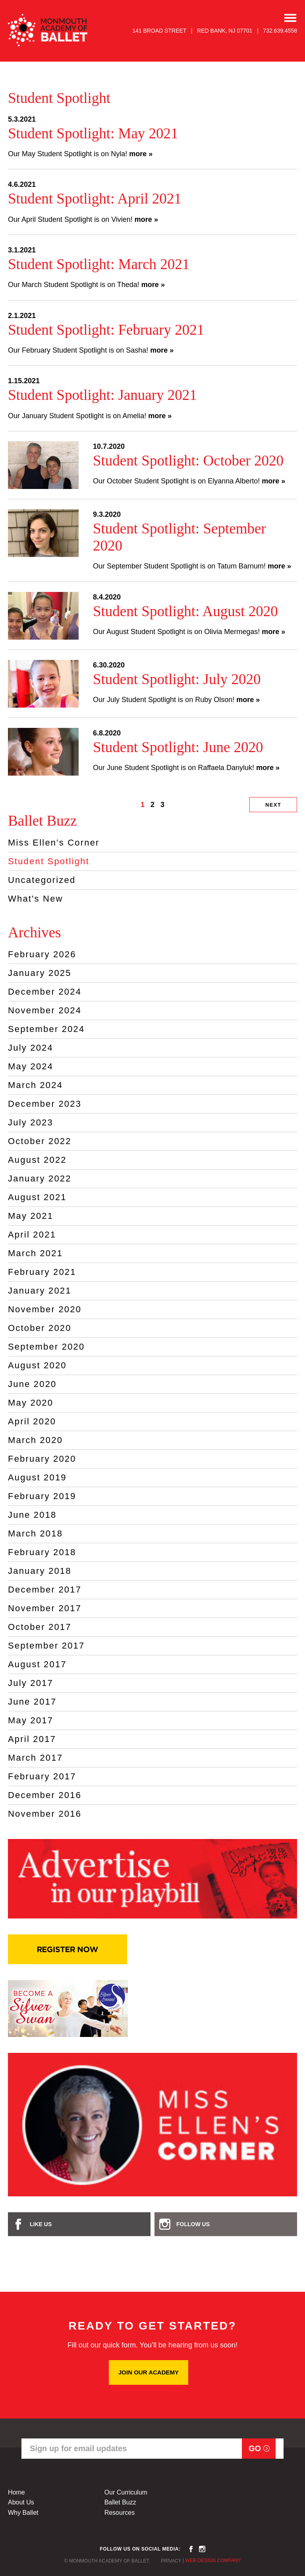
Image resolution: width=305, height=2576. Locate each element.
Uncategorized (41, 880)
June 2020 (32, 1384)
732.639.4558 (280, 30)
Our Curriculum (125, 2492)
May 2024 (30, 1066)
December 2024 (44, 992)
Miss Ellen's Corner (54, 843)
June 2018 (32, 1515)
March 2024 (35, 1085)
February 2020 (42, 1459)
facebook (191, 2549)
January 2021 (39, 1291)
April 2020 (32, 1421)
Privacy (171, 2561)
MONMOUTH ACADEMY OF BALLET (47, 30)
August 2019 (37, 1477)
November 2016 (44, 1814)
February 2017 (42, 1776)
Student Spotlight (48, 861)
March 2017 (35, 1758)
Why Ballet (23, 2512)
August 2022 (37, 1160)
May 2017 (30, 1720)
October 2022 (39, 1141)
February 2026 (42, 954)
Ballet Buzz (120, 2502)
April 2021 (32, 1235)
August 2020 (37, 1365)
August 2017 (37, 1664)
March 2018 (35, 1533)
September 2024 (46, 1029)
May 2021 (30, 1216)
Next (273, 805)
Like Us (41, 2224)
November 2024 (44, 1010)
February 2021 (42, 1272)
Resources (119, 2512)
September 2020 (46, 1347)
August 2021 (37, 1197)
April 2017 (32, 1739)
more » (140, 154)
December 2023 (44, 1104)
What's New (35, 899)
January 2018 (39, 1571)
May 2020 (30, 1403)
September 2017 (46, 1646)
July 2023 (30, 1122)
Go (255, 2448)
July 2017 (30, 1683)
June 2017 (32, 1702)
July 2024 (30, 1048)
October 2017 (39, 1627)
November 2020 (44, 1309)
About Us (21, 2502)
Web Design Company (213, 2560)
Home (16, 2492)
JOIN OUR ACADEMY (148, 2372)
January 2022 (39, 1178)
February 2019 (42, 1496)
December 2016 (44, 1795)
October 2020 (39, 1328)
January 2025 (39, 973)
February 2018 (42, 1552)
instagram (202, 2549)
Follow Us (193, 2224)
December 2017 (44, 1589)
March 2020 (35, 1440)
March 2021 (35, 1253)
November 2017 (44, 1608)
